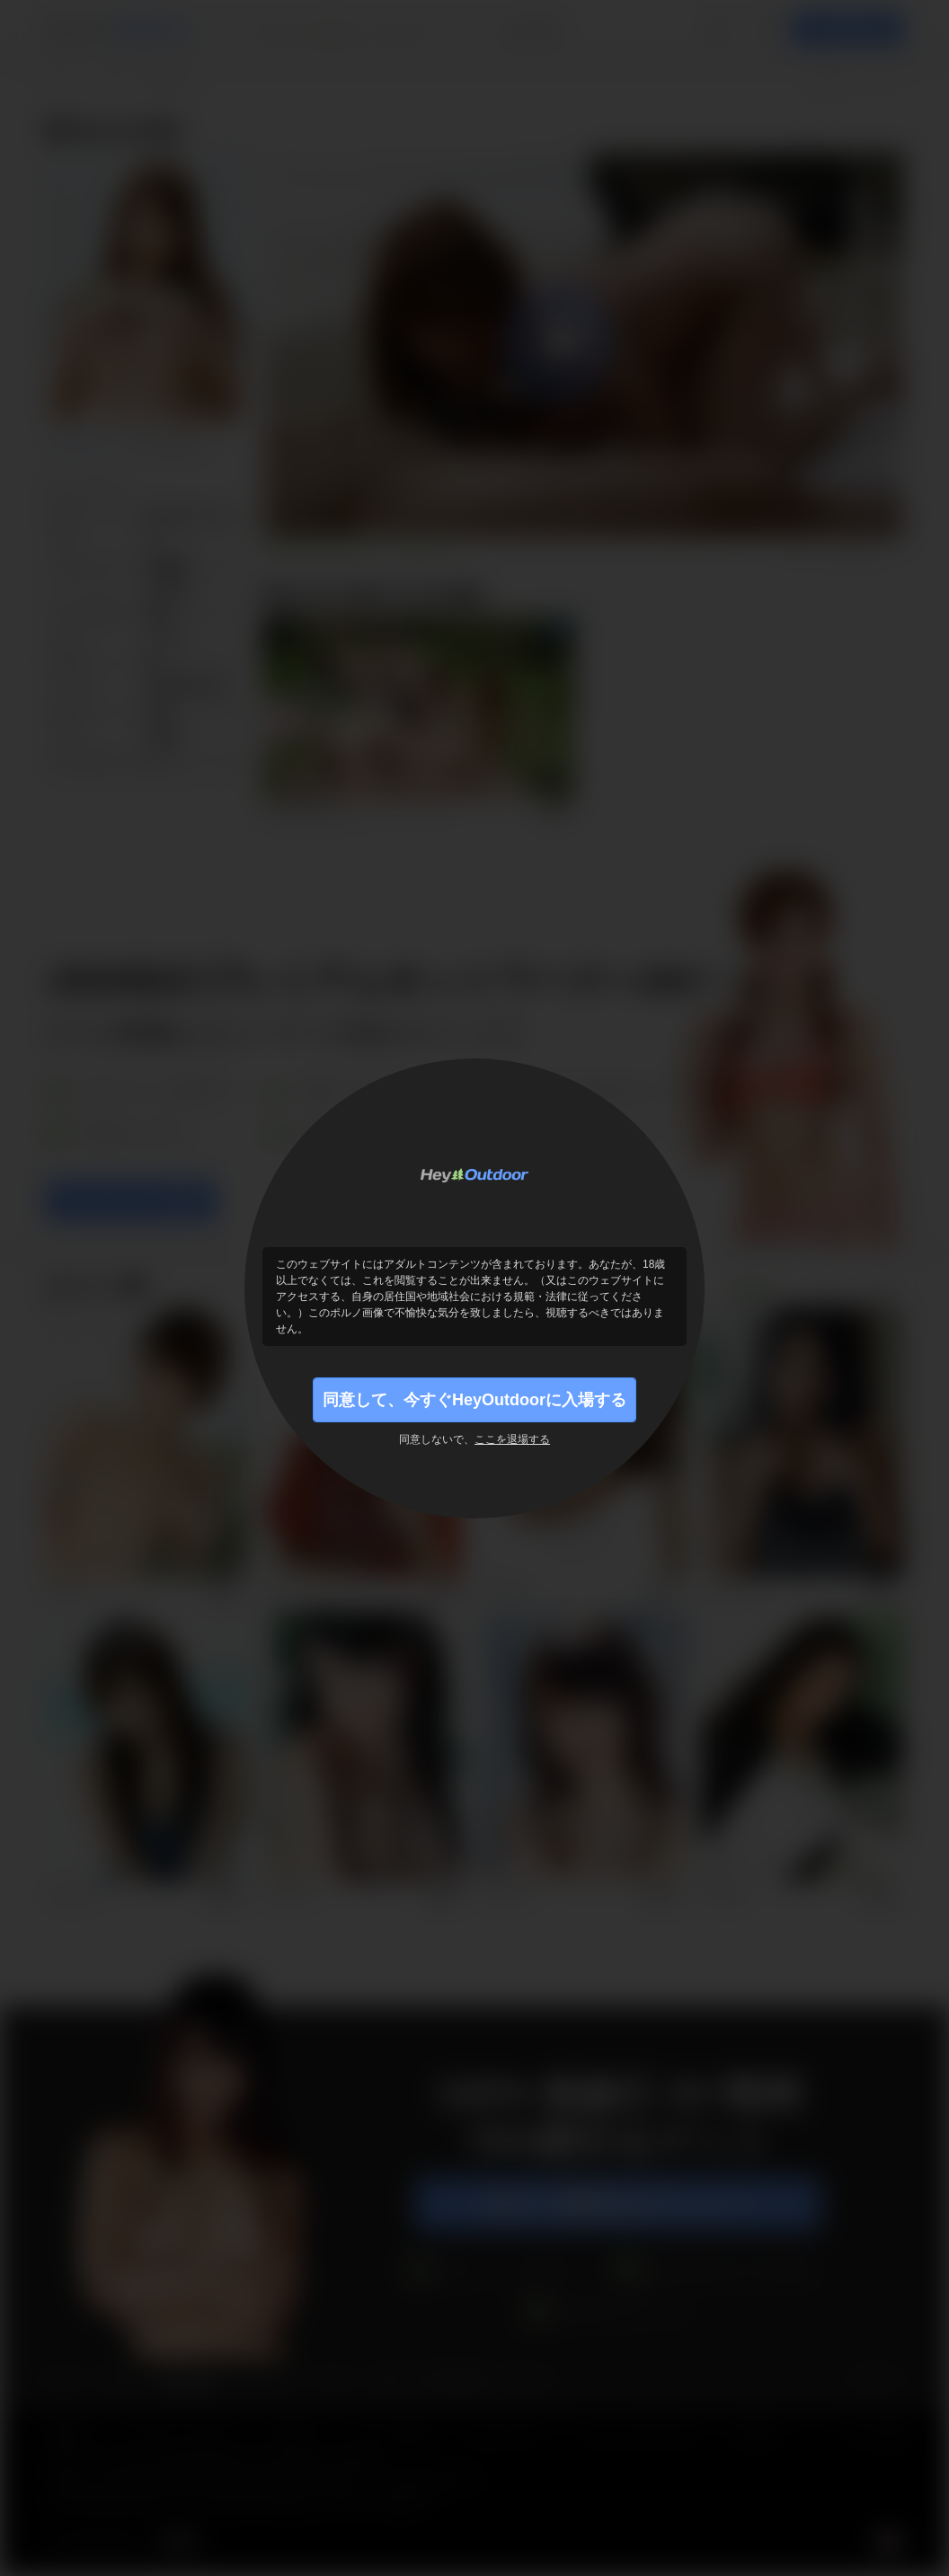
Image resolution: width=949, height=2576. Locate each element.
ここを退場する (512, 1439)
